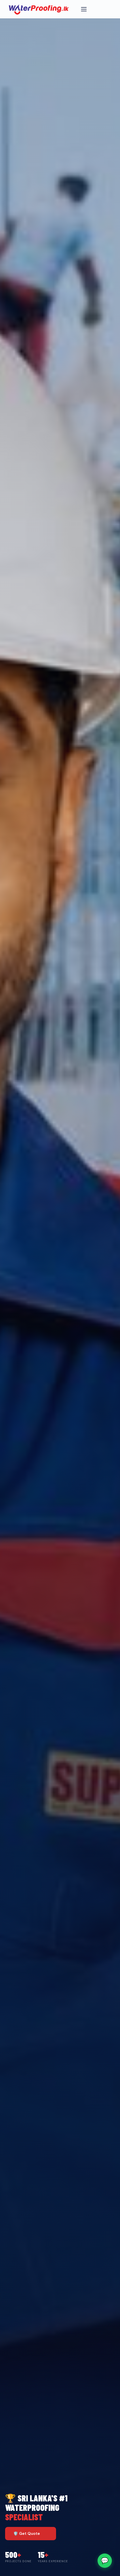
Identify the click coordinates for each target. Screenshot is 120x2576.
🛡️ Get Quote (26, 2533)
